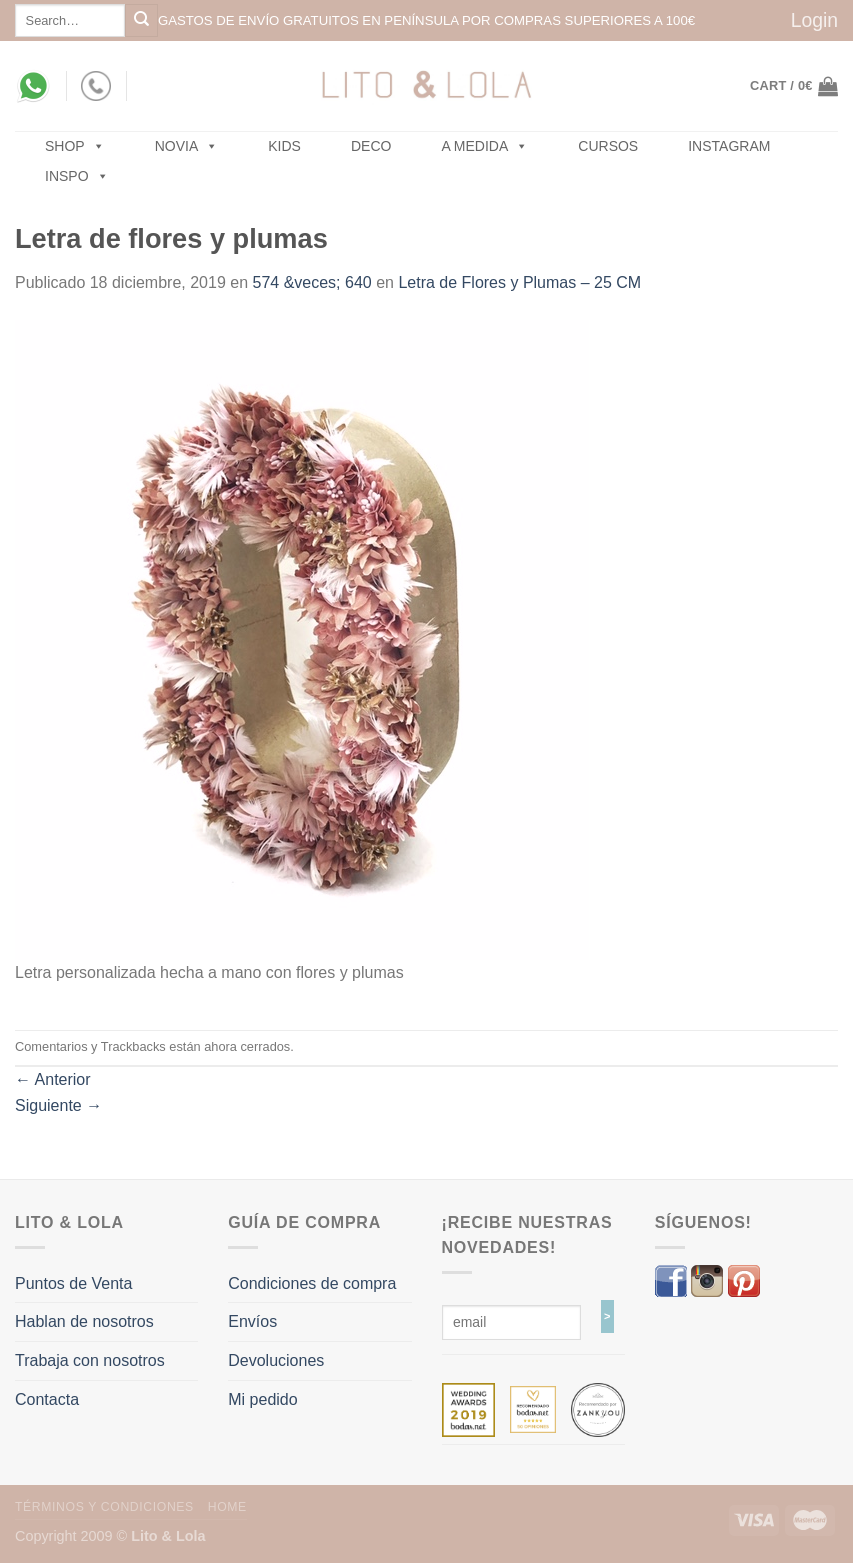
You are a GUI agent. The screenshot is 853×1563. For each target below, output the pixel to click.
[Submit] (141, 20)
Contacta (47, 1399)
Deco (371, 146)
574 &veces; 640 (312, 282)
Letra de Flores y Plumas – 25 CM (519, 282)
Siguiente (58, 1105)
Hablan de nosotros (84, 1321)
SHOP (75, 146)
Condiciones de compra (312, 1283)
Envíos (252, 1321)
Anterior (53, 1079)
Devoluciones (276, 1360)
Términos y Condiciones (104, 1507)
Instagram (729, 146)
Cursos (608, 146)
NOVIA (187, 146)
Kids (284, 146)
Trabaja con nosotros (90, 1360)
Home (227, 1507)
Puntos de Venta (73, 1283)
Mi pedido (262, 1399)
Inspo (77, 176)
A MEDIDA (484, 146)
